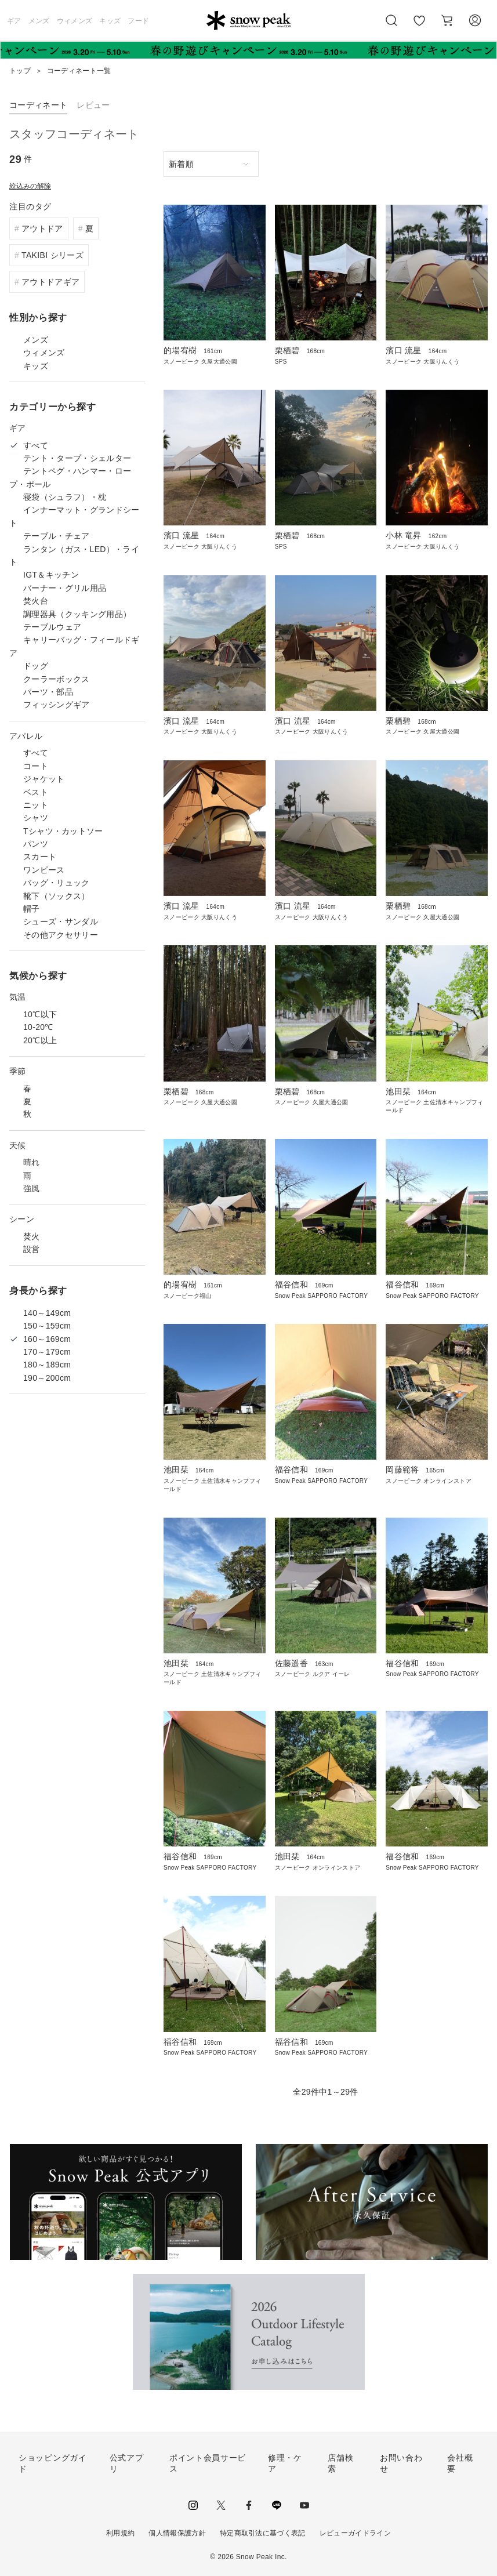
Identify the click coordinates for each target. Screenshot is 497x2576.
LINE (276, 2505)
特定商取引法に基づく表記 (263, 2533)
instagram (193, 2505)
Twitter (221, 2505)
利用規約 (120, 2533)
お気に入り (419, 26)
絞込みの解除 (30, 186)
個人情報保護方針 (177, 2533)
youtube (304, 2505)
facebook (249, 2505)
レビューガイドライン (355, 2533)
